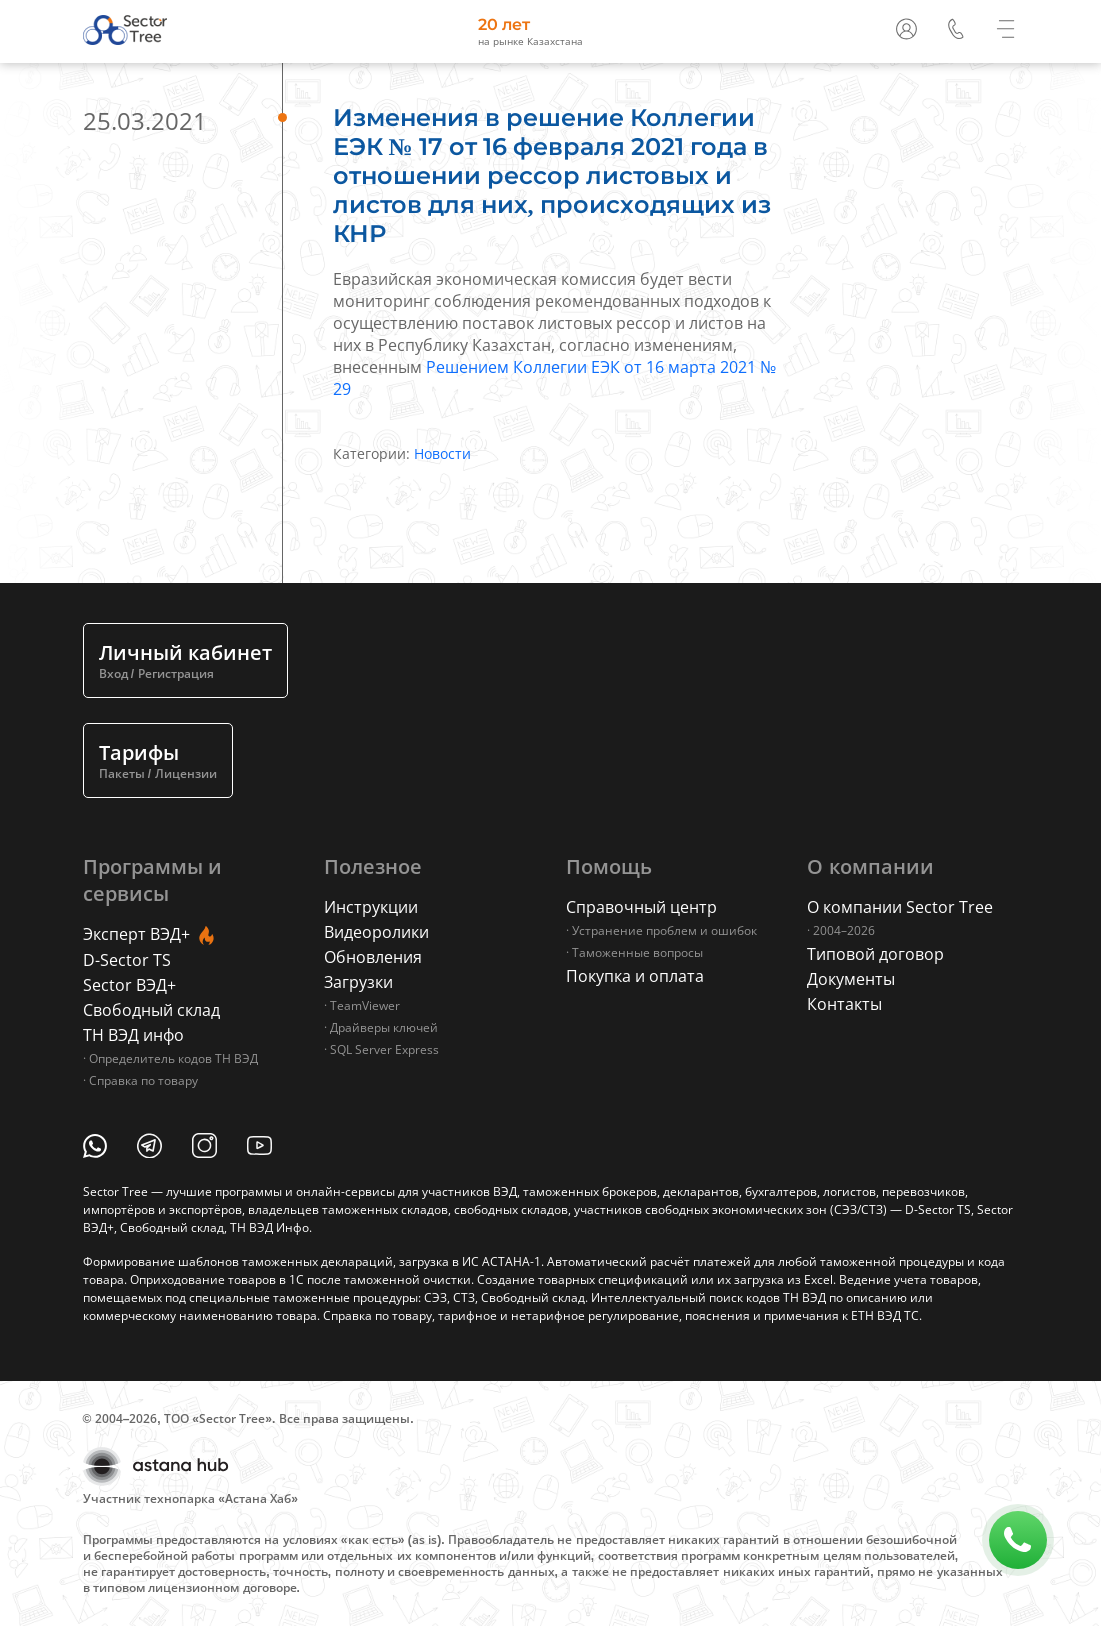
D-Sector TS (127, 960)
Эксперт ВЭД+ (151, 935)
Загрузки (358, 982)
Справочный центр (641, 907)
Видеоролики (376, 932)
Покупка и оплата (635, 976)
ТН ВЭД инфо (133, 1035)
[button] (957, 27)
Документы (851, 979)
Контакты (844, 1004)
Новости (442, 453)
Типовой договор (875, 954)
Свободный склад (151, 1010)
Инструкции (371, 907)
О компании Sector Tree (900, 907)
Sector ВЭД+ (129, 985)
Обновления (373, 957)
